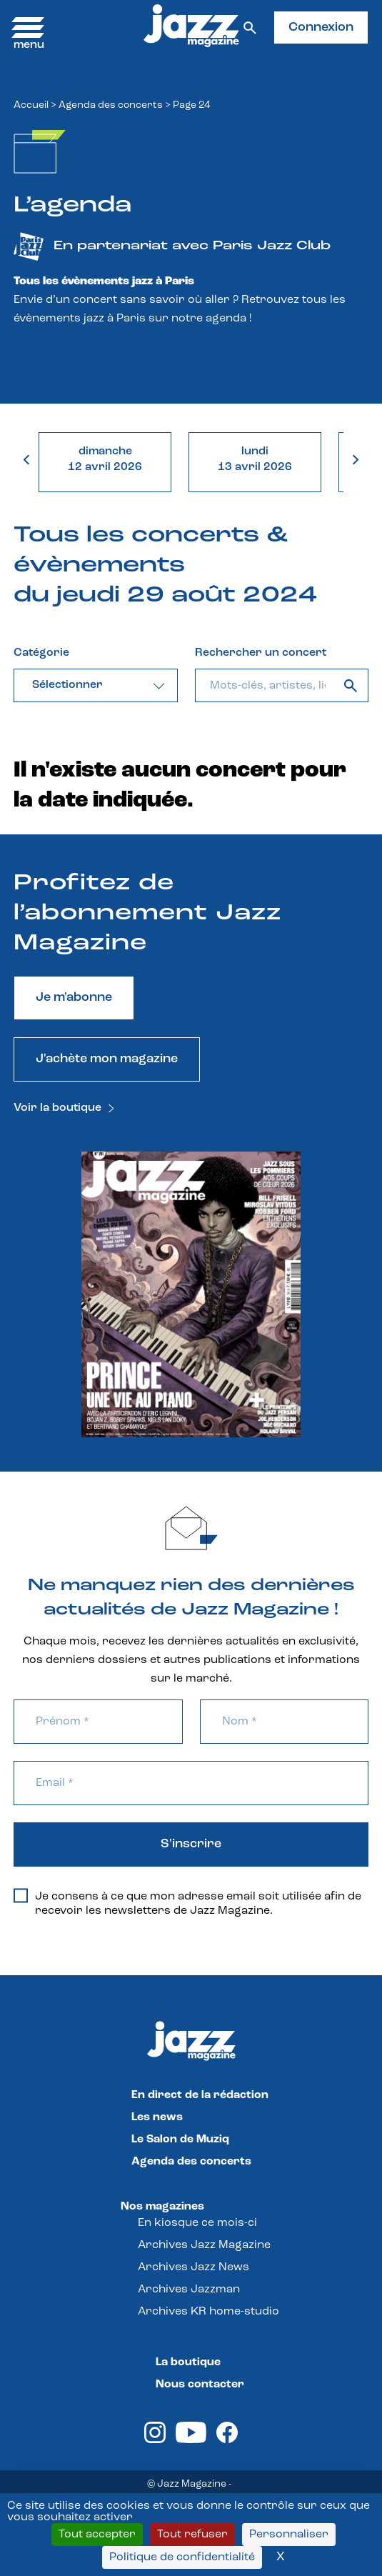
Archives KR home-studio (208, 2311)
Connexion (320, 27)
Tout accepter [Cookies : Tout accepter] (97, 2534)
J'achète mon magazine (107, 1059)
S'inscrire (191, 1844)
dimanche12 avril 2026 (105, 459)
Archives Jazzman (189, 2289)
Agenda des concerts (111, 105)
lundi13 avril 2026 (255, 459)
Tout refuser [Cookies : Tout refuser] (192, 2534)
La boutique (188, 2362)
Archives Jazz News (193, 2267)
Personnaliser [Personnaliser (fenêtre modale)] (288, 2534)
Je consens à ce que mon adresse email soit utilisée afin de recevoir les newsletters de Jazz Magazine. (187, 1903)
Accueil (31, 105)
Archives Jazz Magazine (204, 2245)
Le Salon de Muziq (180, 2139)
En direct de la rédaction (199, 2095)
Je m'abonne (74, 997)
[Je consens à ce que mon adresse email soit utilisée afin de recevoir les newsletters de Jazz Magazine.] (21, 1896)
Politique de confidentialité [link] (182, 2557)
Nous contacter (200, 2384)
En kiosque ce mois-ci (197, 2223)
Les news (157, 2117)
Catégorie (41, 653)
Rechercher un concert (260, 653)
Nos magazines (162, 2206)
